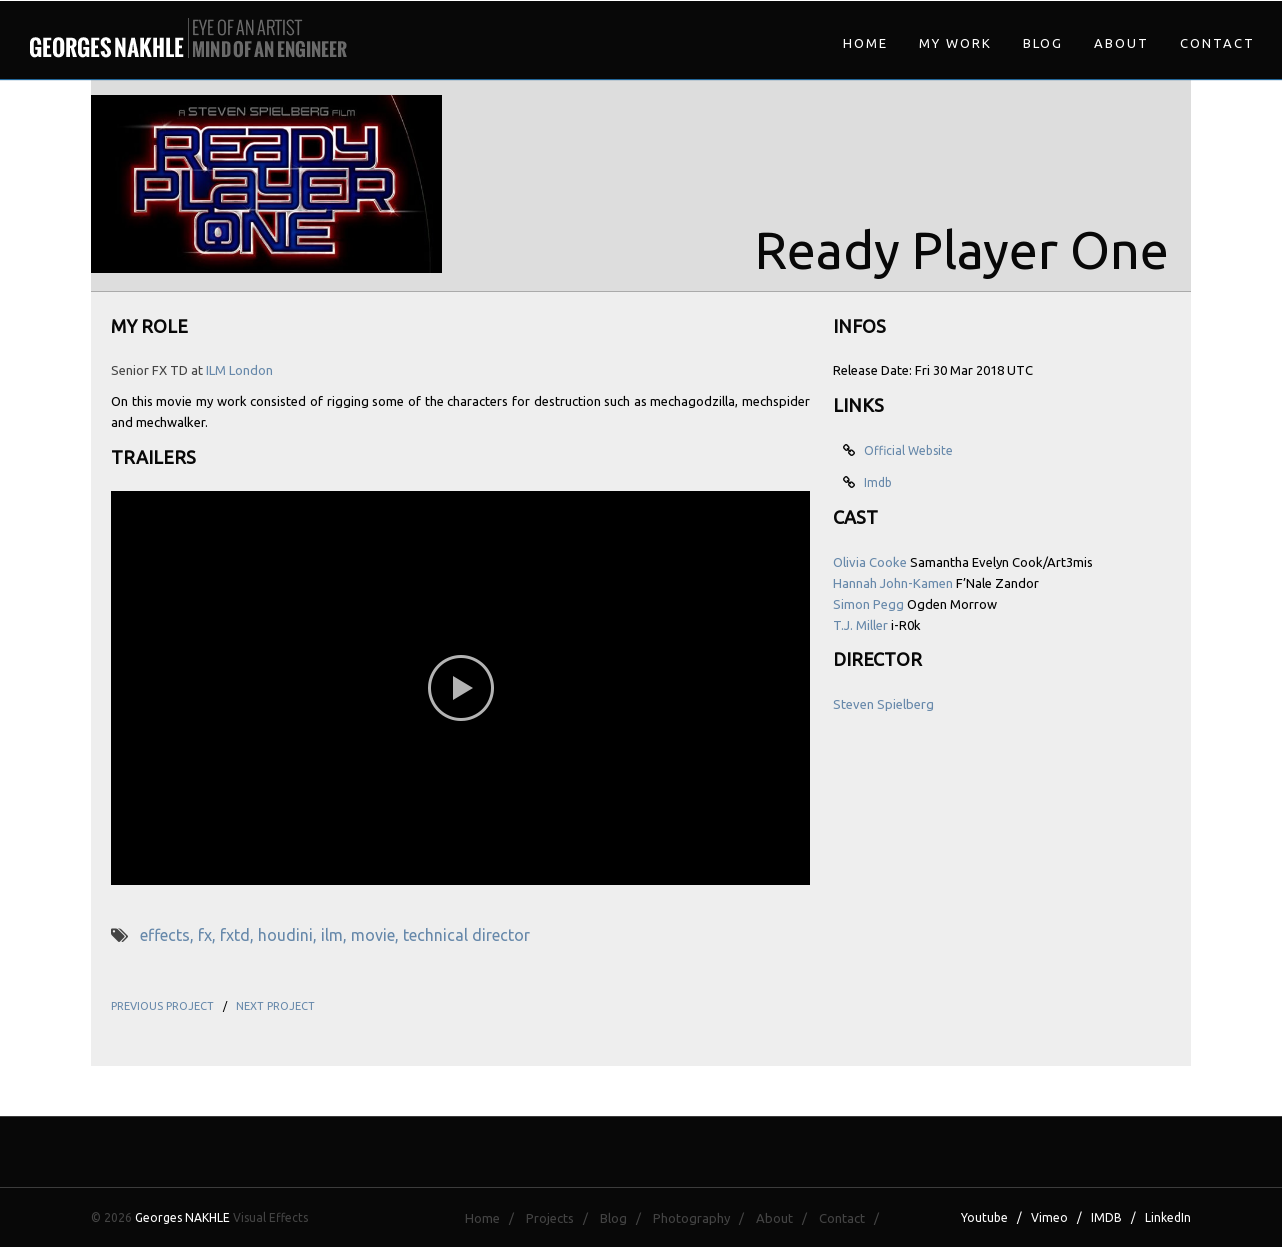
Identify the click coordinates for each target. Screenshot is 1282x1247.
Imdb (875, 482)
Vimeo (1049, 1217)
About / (786, 1218)
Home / (494, 1218)
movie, (377, 935)
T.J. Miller (860, 625)
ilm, (336, 935)
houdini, (289, 935)
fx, (209, 935)
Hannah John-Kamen (893, 583)
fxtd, (239, 935)
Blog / (625, 1218)
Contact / (853, 1218)
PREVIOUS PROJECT (162, 1006)
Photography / (703, 1218)
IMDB (1106, 1217)
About (1121, 43)
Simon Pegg (868, 604)
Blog (1043, 43)
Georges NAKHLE (182, 1217)
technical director (466, 935)
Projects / (561, 1218)
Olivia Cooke (870, 562)
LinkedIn (1168, 1217)
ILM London (239, 370)
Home (865, 43)
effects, (169, 935)
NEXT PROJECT (275, 1006)
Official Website (905, 450)
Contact (1217, 43)
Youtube (984, 1217)
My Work (955, 43)
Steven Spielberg (883, 704)
